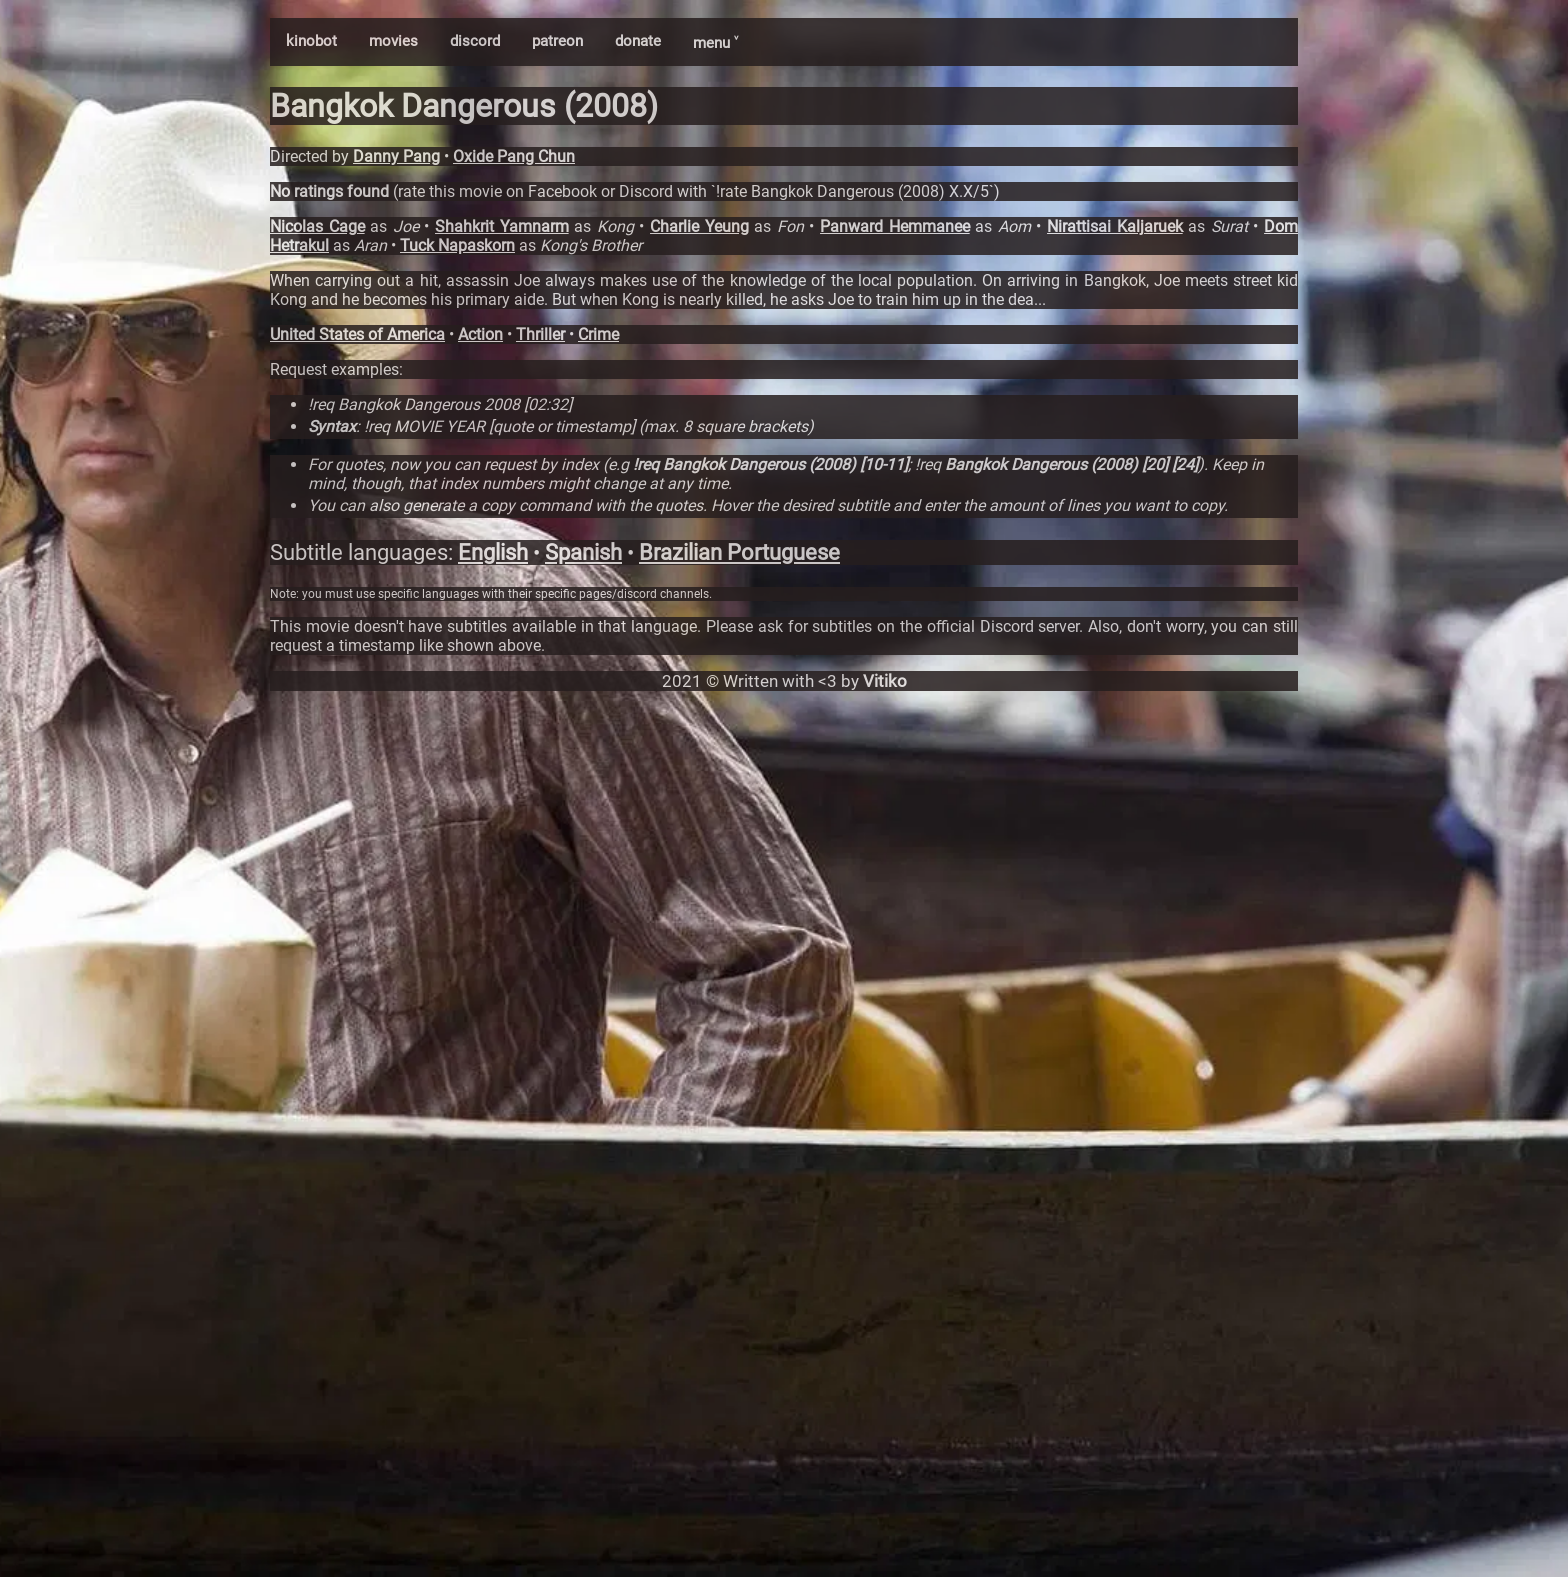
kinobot (311, 41)
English (493, 552)
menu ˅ (715, 43)
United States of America (357, 334)
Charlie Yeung (699, 226)
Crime (598, 334)
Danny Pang (396, 156)
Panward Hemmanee (895, 226)
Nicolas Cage (317, 226)
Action (480, 334)
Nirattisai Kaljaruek (1115, 226)
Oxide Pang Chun (514, 156)
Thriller (540, 334)
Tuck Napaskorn (457, 245)
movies (393, 41)
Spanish (583, 552)
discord (475, 41)
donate (638, 41)
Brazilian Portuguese (739, 552)
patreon (557, 41)
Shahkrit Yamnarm (502, 226)
